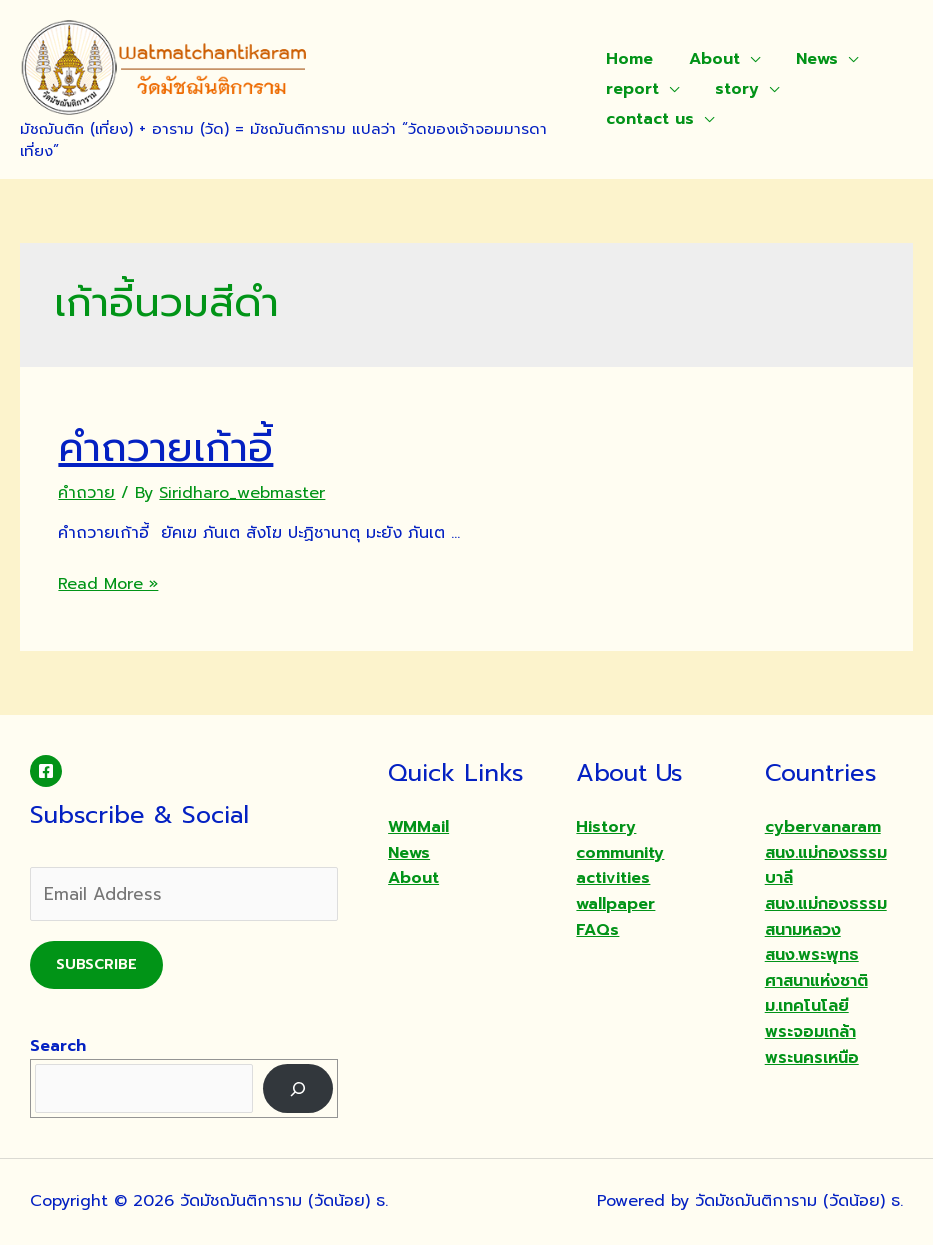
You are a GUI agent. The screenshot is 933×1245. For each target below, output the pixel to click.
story (733, 89)
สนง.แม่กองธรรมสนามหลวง (826, 917)
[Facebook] (46, 771)
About (710, 59)
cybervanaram (823, 827)
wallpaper (615, 904)
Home (629, 59)
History (606, 827)
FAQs (597, 930)
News (809, 59)
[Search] (298, 1088)
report (632, 89)
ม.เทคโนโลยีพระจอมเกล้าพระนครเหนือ (812, 1031)
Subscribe (96, 964)
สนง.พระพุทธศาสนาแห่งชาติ (816, 968)
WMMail (418, 827)
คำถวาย (86, 493)
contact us (650, 119)
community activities (620, 866)
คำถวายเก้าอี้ (165, 447)
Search (58, 1046)
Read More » (108, 584)
